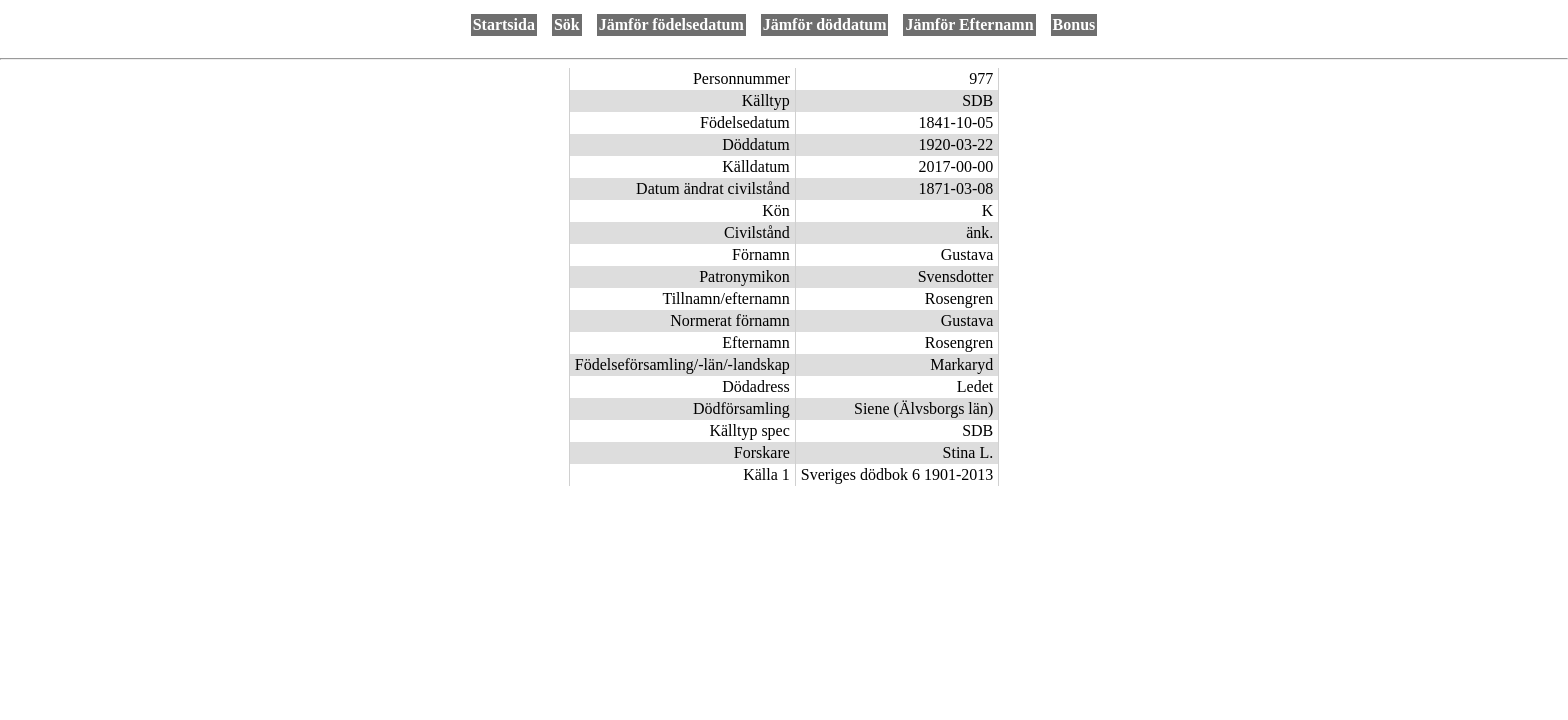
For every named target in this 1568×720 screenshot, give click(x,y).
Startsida (504, 24)
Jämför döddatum (825, 24)
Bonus (1074, 24)
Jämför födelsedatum (671, 24)
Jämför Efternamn (969, 24)
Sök (567, 24)
